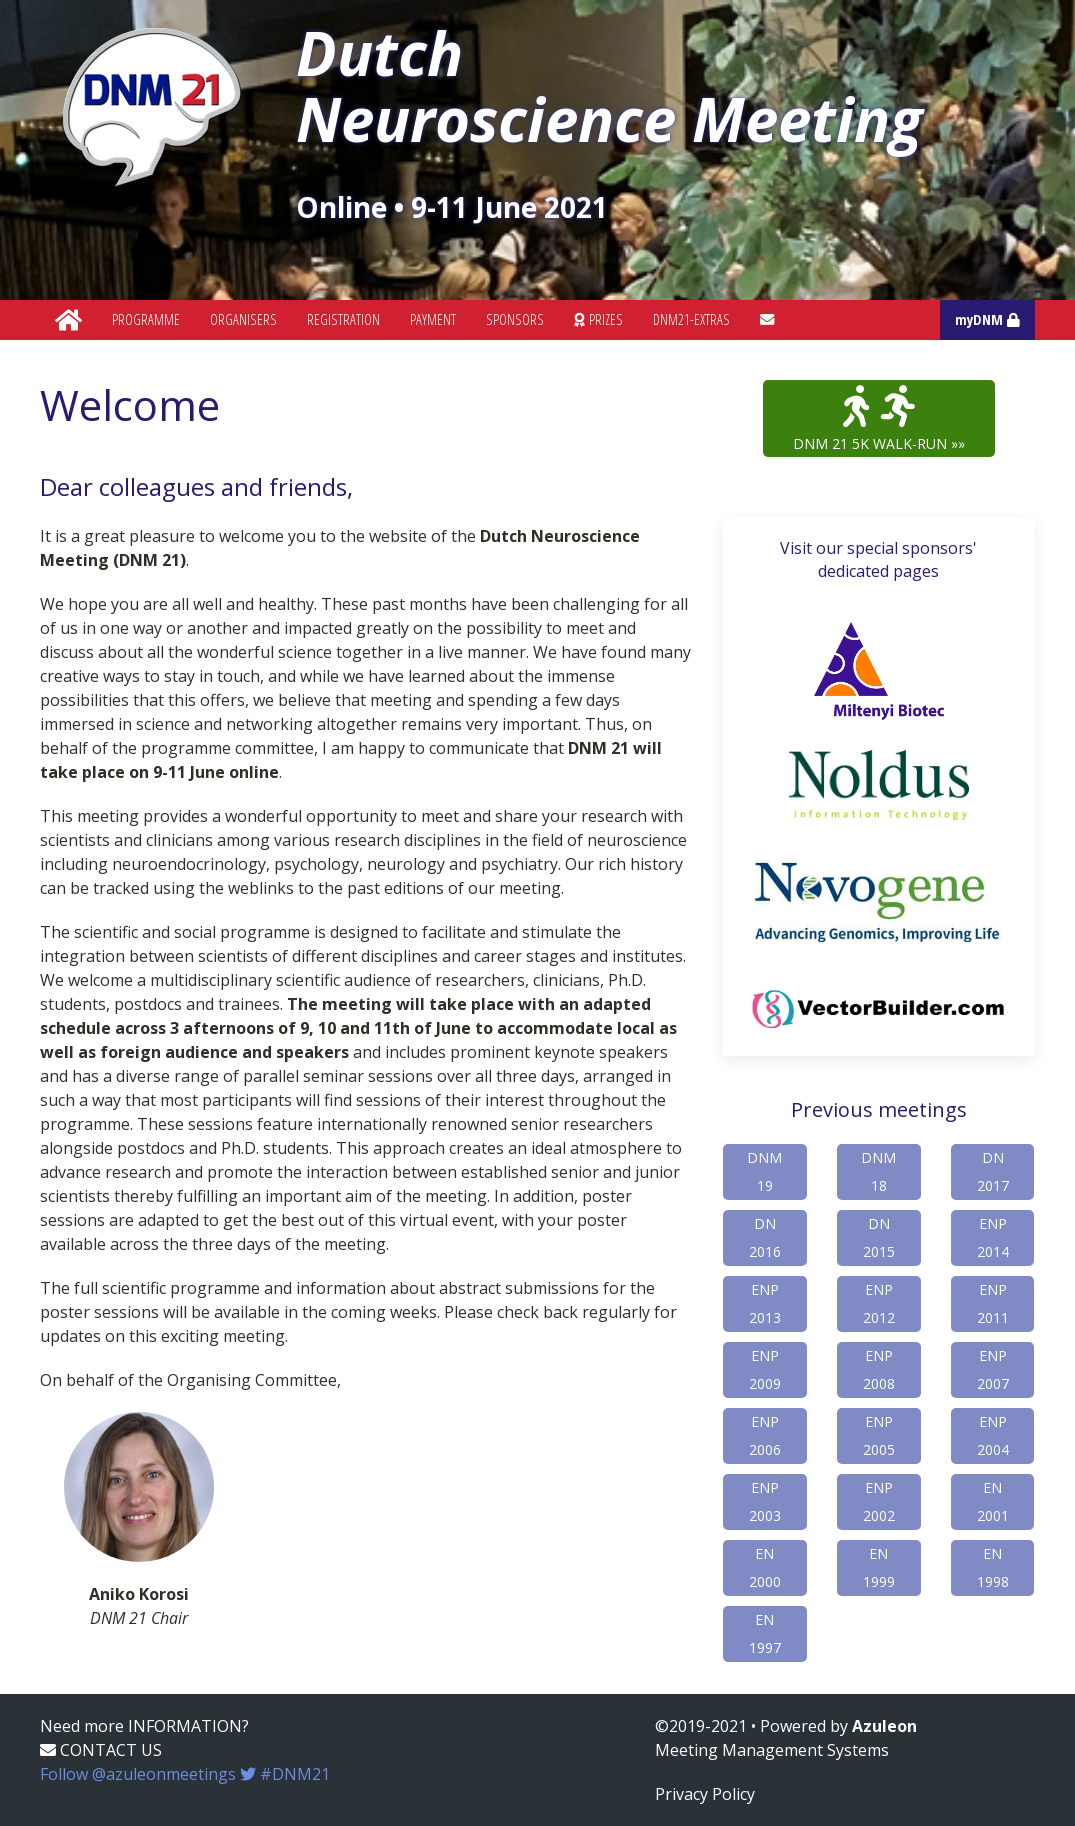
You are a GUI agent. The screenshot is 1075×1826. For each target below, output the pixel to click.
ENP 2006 (765, 1435)
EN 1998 (993, 1567)
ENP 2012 (879, 1303)
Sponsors (515, 319)
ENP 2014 (993, 1237)
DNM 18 (878, 1171)
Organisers (243, 319)
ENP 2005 (879, 1435)
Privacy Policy (705, 1794)
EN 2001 (993, 1501)
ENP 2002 (879, 1501)
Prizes (598, 319)
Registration (343, 319)
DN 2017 (993, 1171)
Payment (433, 319)
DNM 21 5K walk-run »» (879, 419)
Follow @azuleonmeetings (185, 1774)
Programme (146, 319)
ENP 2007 (993, 1369)
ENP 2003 (765, 1501)
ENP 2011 (993, 1303)
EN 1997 (765, 1633)
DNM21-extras (691, 319)
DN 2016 (765, 1237)
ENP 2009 (765, 1369)
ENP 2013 (765, 1303)
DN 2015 (879, 1237)
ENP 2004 (993, 1435)
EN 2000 (765, 1567)
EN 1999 (879, 1567)
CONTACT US (101, 1750)
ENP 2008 (879, 1369)
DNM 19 (764, 1171)
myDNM (987, 319)
